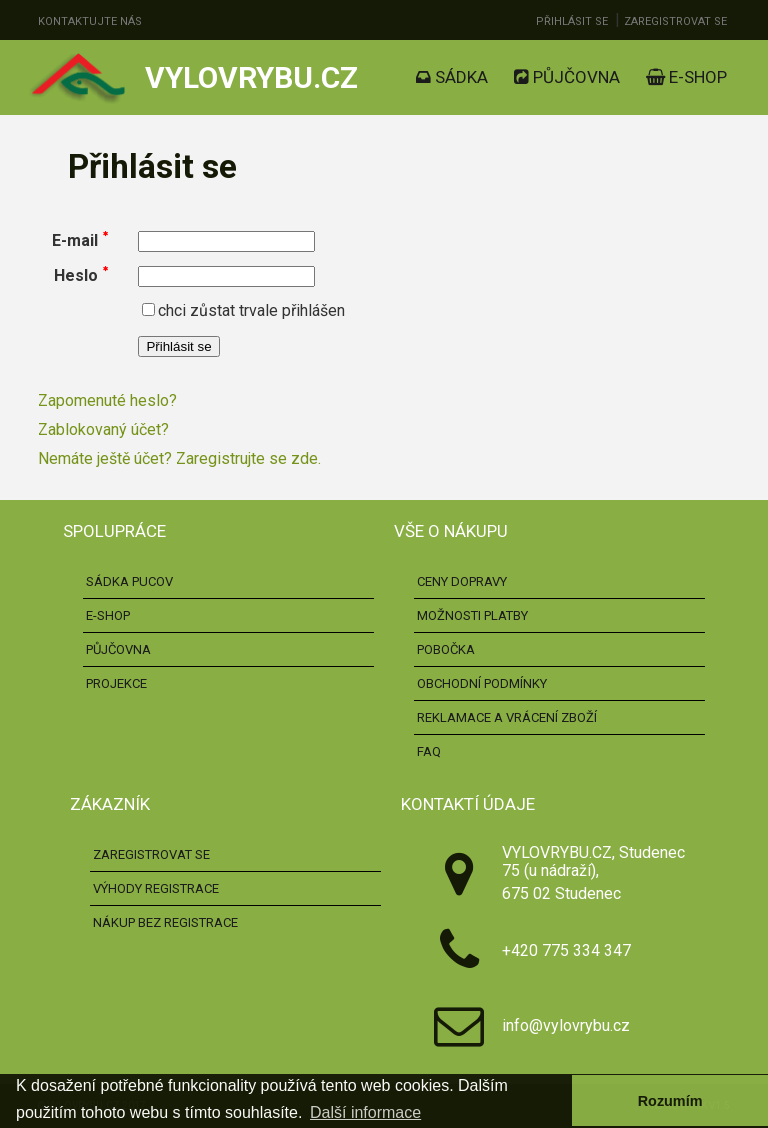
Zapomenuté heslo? (107, 400)
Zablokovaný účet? (103, 429)
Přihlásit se (572, 21)
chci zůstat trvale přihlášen (243, 310)
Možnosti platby (472, 615)
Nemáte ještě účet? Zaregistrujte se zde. (179, 458)
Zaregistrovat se (675, 21)
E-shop (686, 77)
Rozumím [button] (670, 1101)
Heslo (76, 275)
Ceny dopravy (462, 581)
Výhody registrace (156, 888)
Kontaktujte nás (90, 21)
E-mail (75, 240)
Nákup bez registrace (165, 922)
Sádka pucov (129, 581)
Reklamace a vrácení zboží (507, 717)
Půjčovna (567, 77)
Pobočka (446, 649)
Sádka (452, 77)
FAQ (429, 751)
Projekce (116, 683)
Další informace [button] (365, 1112)
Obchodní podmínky (482, 683)
